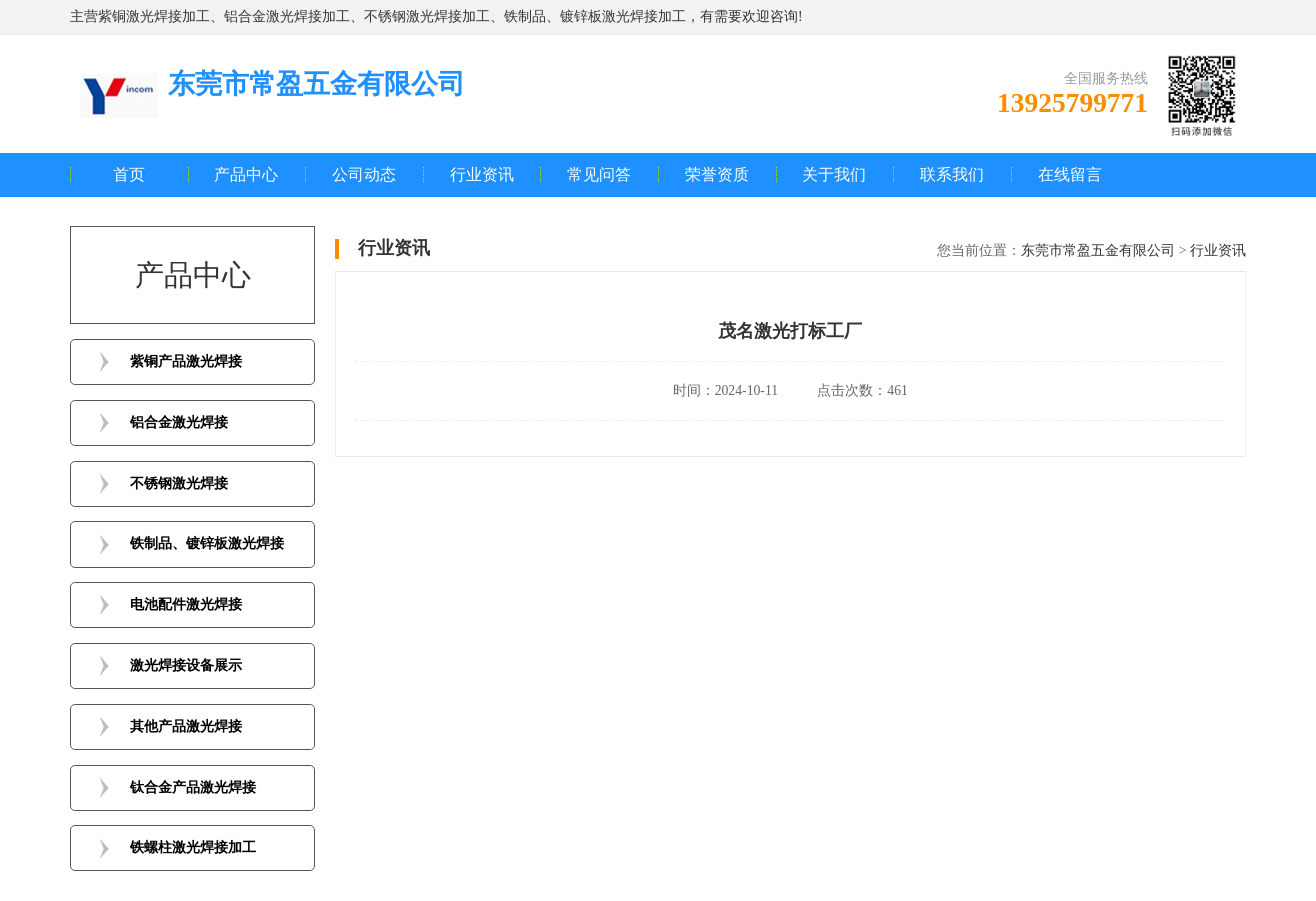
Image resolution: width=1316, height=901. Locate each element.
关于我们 (834, 174)
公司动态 (364, 174)
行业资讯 (482, 174)
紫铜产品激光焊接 (186, 361)
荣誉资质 (717, 174)
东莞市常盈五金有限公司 (1098, 250)
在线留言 (1070, 174)
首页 (129, 174)
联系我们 (952, 174)
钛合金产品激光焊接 (193, 787)
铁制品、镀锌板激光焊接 (207, 543)
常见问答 (599, 174)
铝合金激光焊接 (179, 422)
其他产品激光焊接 (186, 726)
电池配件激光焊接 (186, 604)
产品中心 (246, 174)
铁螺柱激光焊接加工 (193, 847)
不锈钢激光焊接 (179, 483)
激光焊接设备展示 (186, 665)
